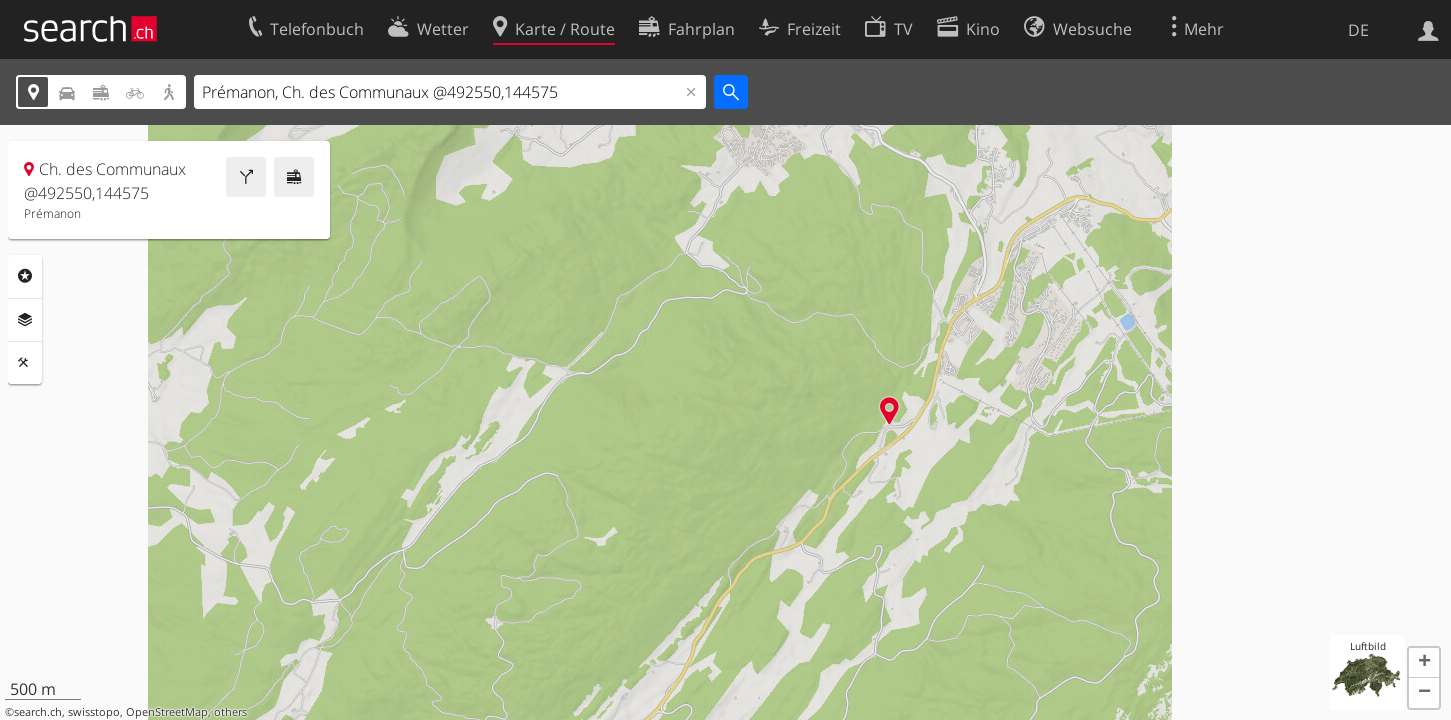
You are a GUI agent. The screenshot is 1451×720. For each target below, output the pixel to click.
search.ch (38, 712)
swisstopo (94, 712)
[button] (1424, 663)
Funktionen (25, 363)
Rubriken (25, 276)
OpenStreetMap (167, 712)
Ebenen (25, 320)
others (230, 712)
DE (1358, 30)
